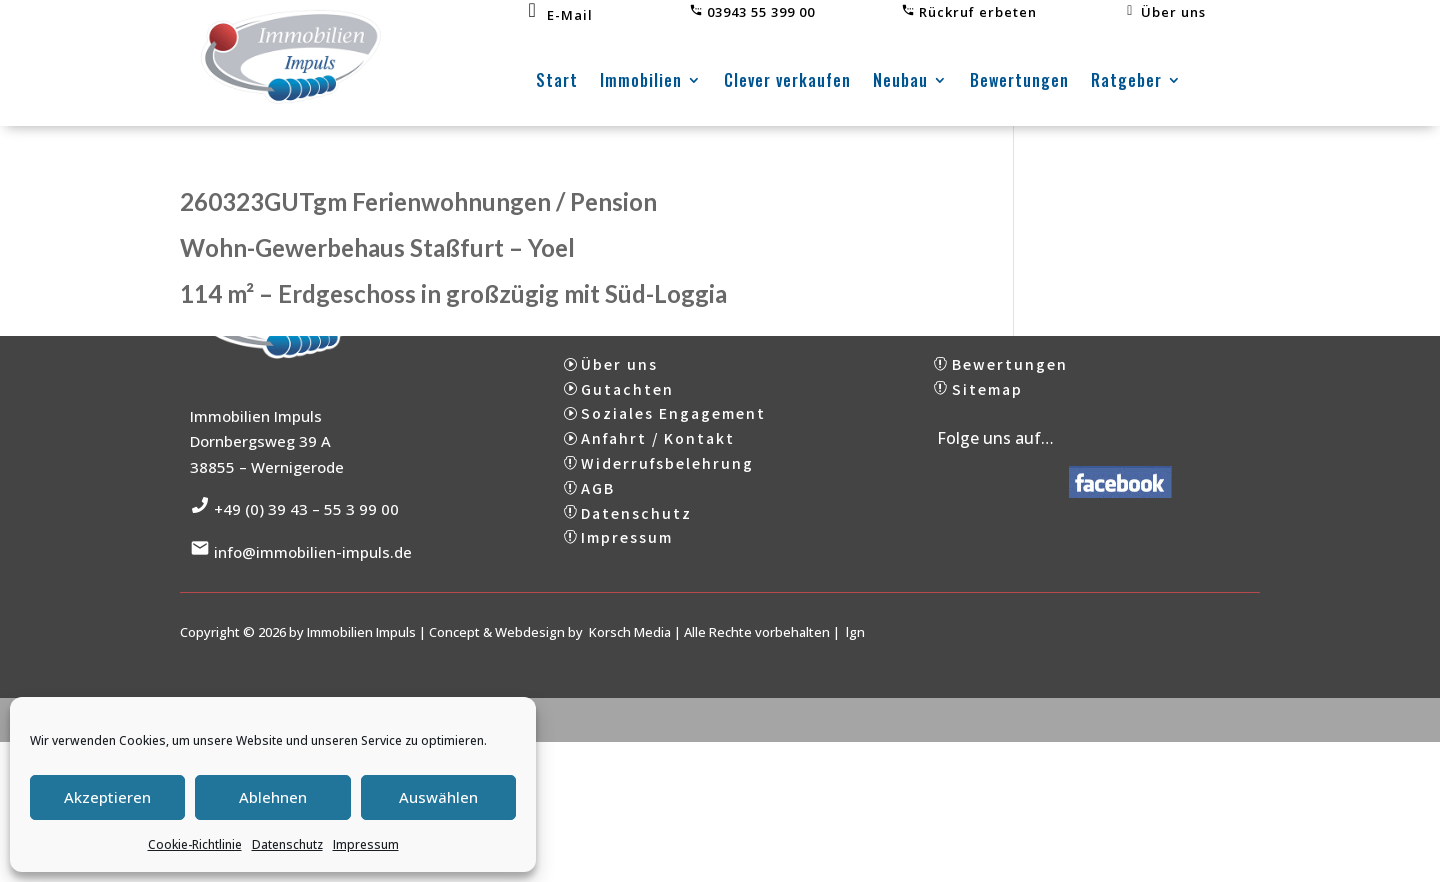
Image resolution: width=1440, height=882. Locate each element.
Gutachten (627, 403)
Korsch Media (630, 646)
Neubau (900, 82)
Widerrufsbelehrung (667, 477)
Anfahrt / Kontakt (658, 452)
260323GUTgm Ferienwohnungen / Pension (418, 201)
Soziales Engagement (673, 428)
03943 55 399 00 (752, 12)
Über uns (1164, 12)
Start (557, 82)
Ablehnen (273, 797)
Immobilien (641, 82)
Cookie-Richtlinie (195, 844)
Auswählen (438, 797)
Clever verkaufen (787, 82)
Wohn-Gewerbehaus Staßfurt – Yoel (377, 247)
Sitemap (987, 403)
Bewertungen (1019, 82)
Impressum (366, 844)
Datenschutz (287, 844)
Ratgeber (1126, 82)
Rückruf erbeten (969, 12)
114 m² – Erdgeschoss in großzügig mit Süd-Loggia (453, 293)
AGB (598, 502)
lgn (855, 646)
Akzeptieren (107, 797)
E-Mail (558, 15)
